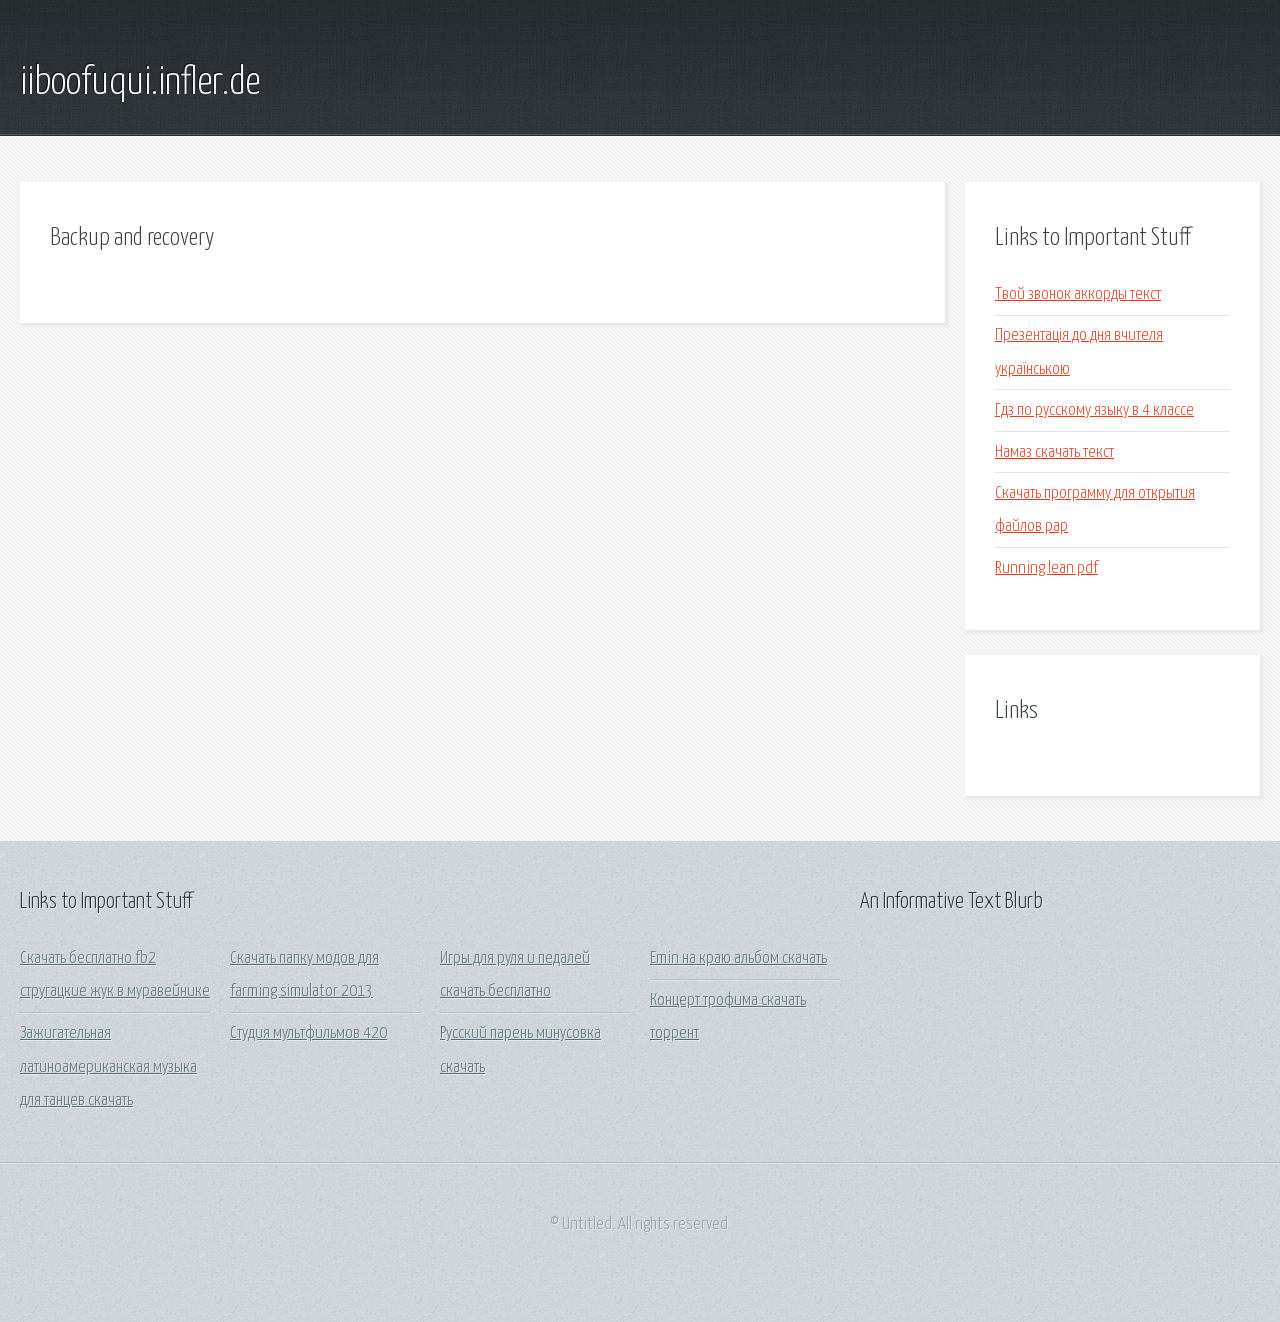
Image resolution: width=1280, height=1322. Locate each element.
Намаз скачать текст (1054, 452)
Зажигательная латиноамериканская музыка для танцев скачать (108, 1067)
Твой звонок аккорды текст (1078, 294)
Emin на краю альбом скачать (738, 958)
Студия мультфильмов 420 (308, 1033)
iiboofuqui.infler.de (140, 83)
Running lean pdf (1046, 568)
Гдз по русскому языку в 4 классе (1094, 410)
